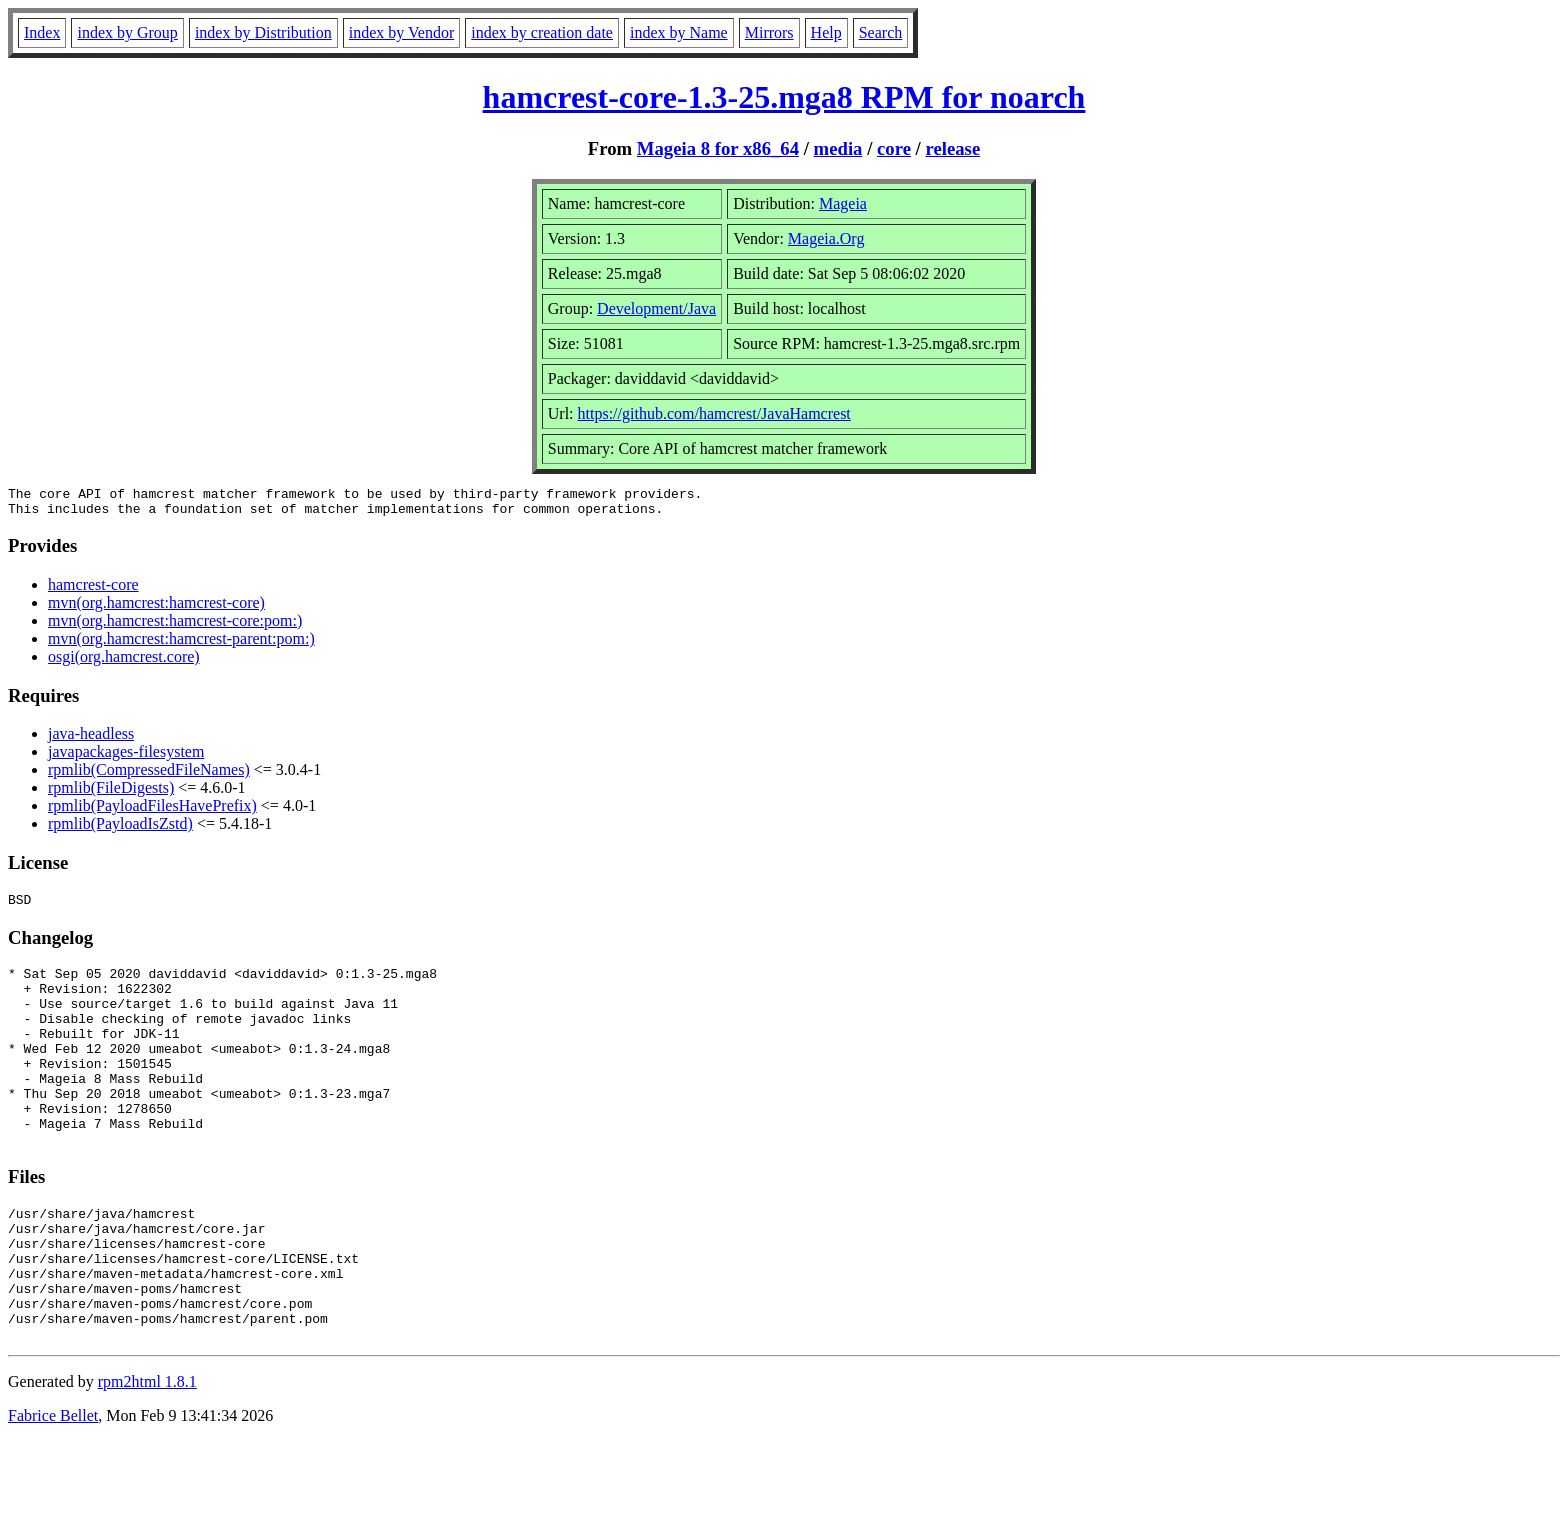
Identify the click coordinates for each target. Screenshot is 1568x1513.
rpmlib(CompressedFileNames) (149, 775)
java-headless (91, 739)
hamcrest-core (93, 590)
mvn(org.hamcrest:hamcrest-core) (156, 608)
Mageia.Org (826, 238)
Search (881, 32)
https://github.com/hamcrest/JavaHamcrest (714, 413)
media (838, 148)
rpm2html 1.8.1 (147, 1453)
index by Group (127, 32)
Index (42, 32)
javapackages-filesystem (126, 757)
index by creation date (542, 32)
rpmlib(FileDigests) (111, 793)
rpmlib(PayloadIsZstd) (120, 829)
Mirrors (769, 32)
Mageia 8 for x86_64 (718, 148)
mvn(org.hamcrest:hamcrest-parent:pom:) (181, 644)
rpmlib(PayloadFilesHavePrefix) (152, 811)
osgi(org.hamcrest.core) (124, 662)
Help (826, 32)
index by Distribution (263, 32)
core (894, 148)
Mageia (843, 203)
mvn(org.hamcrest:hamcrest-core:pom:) (175, 626)
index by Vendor (401, 32)
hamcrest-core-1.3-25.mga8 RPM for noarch (784, 97)
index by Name (679, 32)
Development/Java (656, 308)
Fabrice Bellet (53, 1487)
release (953, 148)
